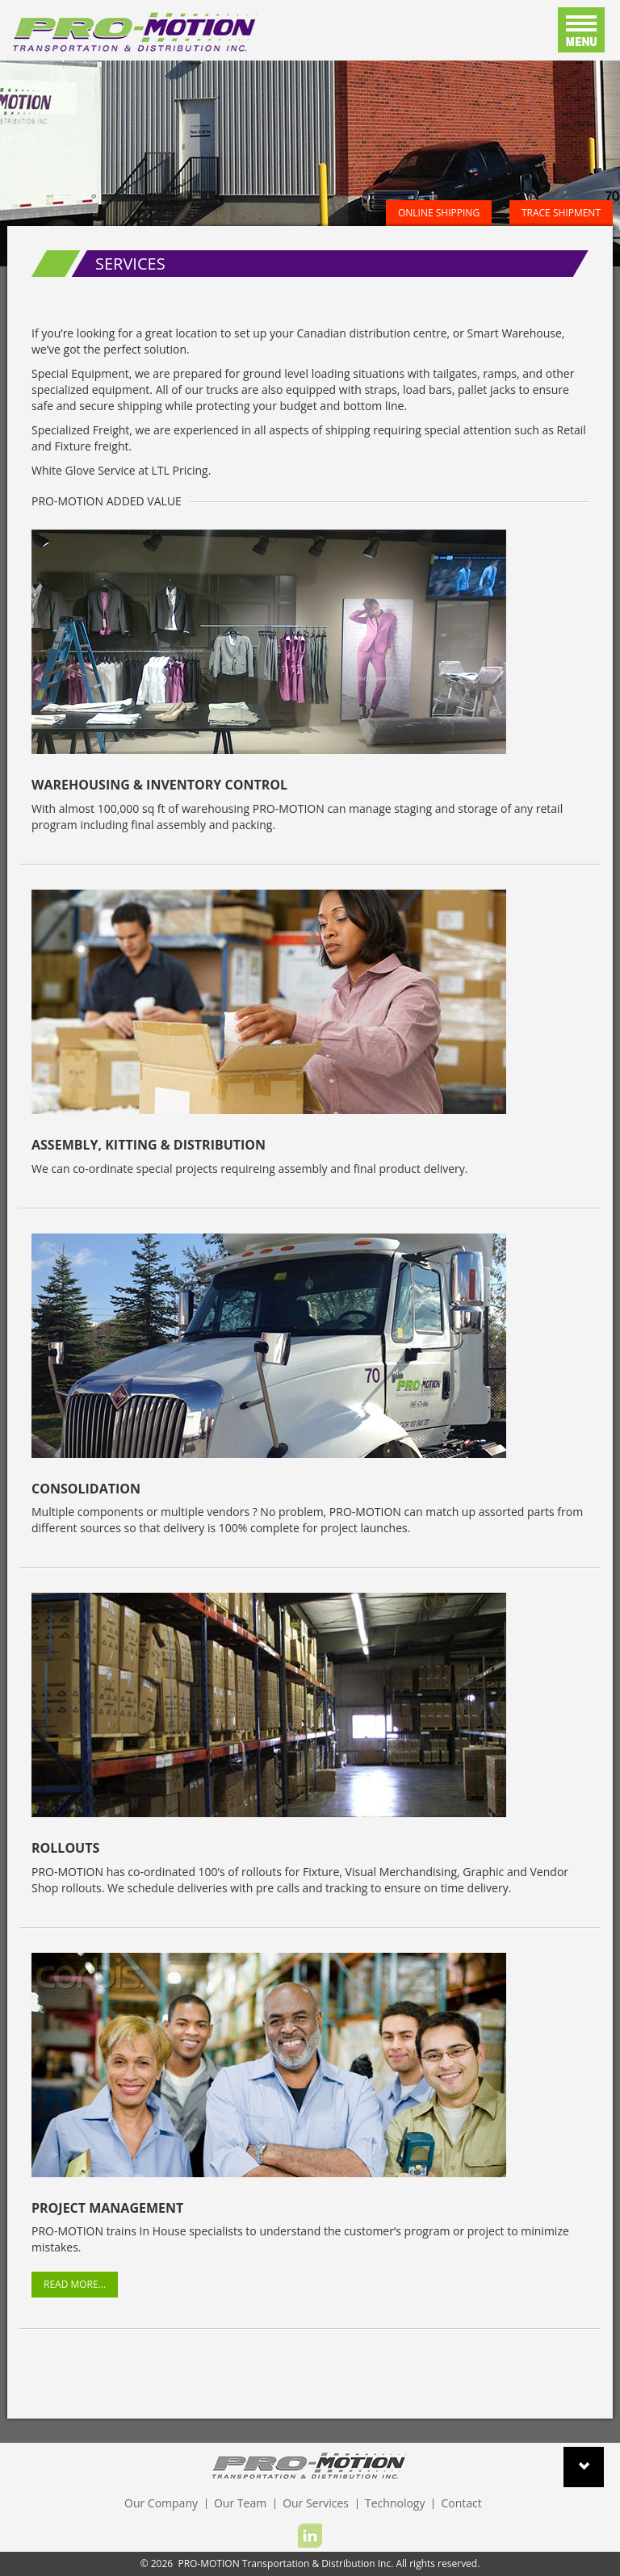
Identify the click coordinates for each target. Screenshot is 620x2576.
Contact (461, 2503)
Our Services (316, 2503)
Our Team (240, 2503)
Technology (395, 2503)
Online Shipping (439, 213)
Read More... (75, 2284)
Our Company (161, 2503)
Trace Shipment (561, 213)
